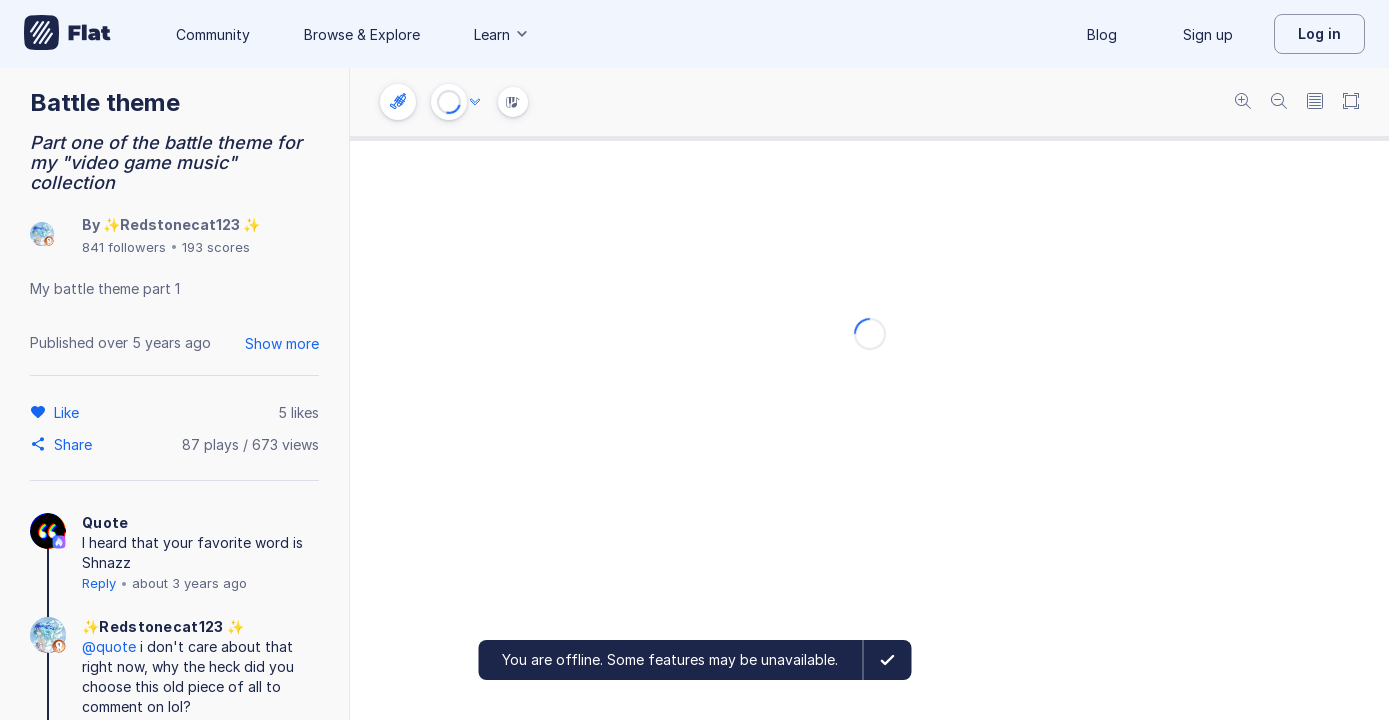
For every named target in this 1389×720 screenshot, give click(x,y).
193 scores (216, 247)
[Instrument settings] (398, 102)
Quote (105, 522)
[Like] (69, 412)
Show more (282, 343)
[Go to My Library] (67, 34)
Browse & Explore (362, 34)
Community (213, 34)
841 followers (124, 247)
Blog (1102, 34)
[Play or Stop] (449, 102)
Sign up (1208, 34)
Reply (99, 583)
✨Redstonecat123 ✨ (181, 224)
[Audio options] (475, 102)
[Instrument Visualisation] (513, 102)
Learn (502, 34)
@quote (109, 646)
